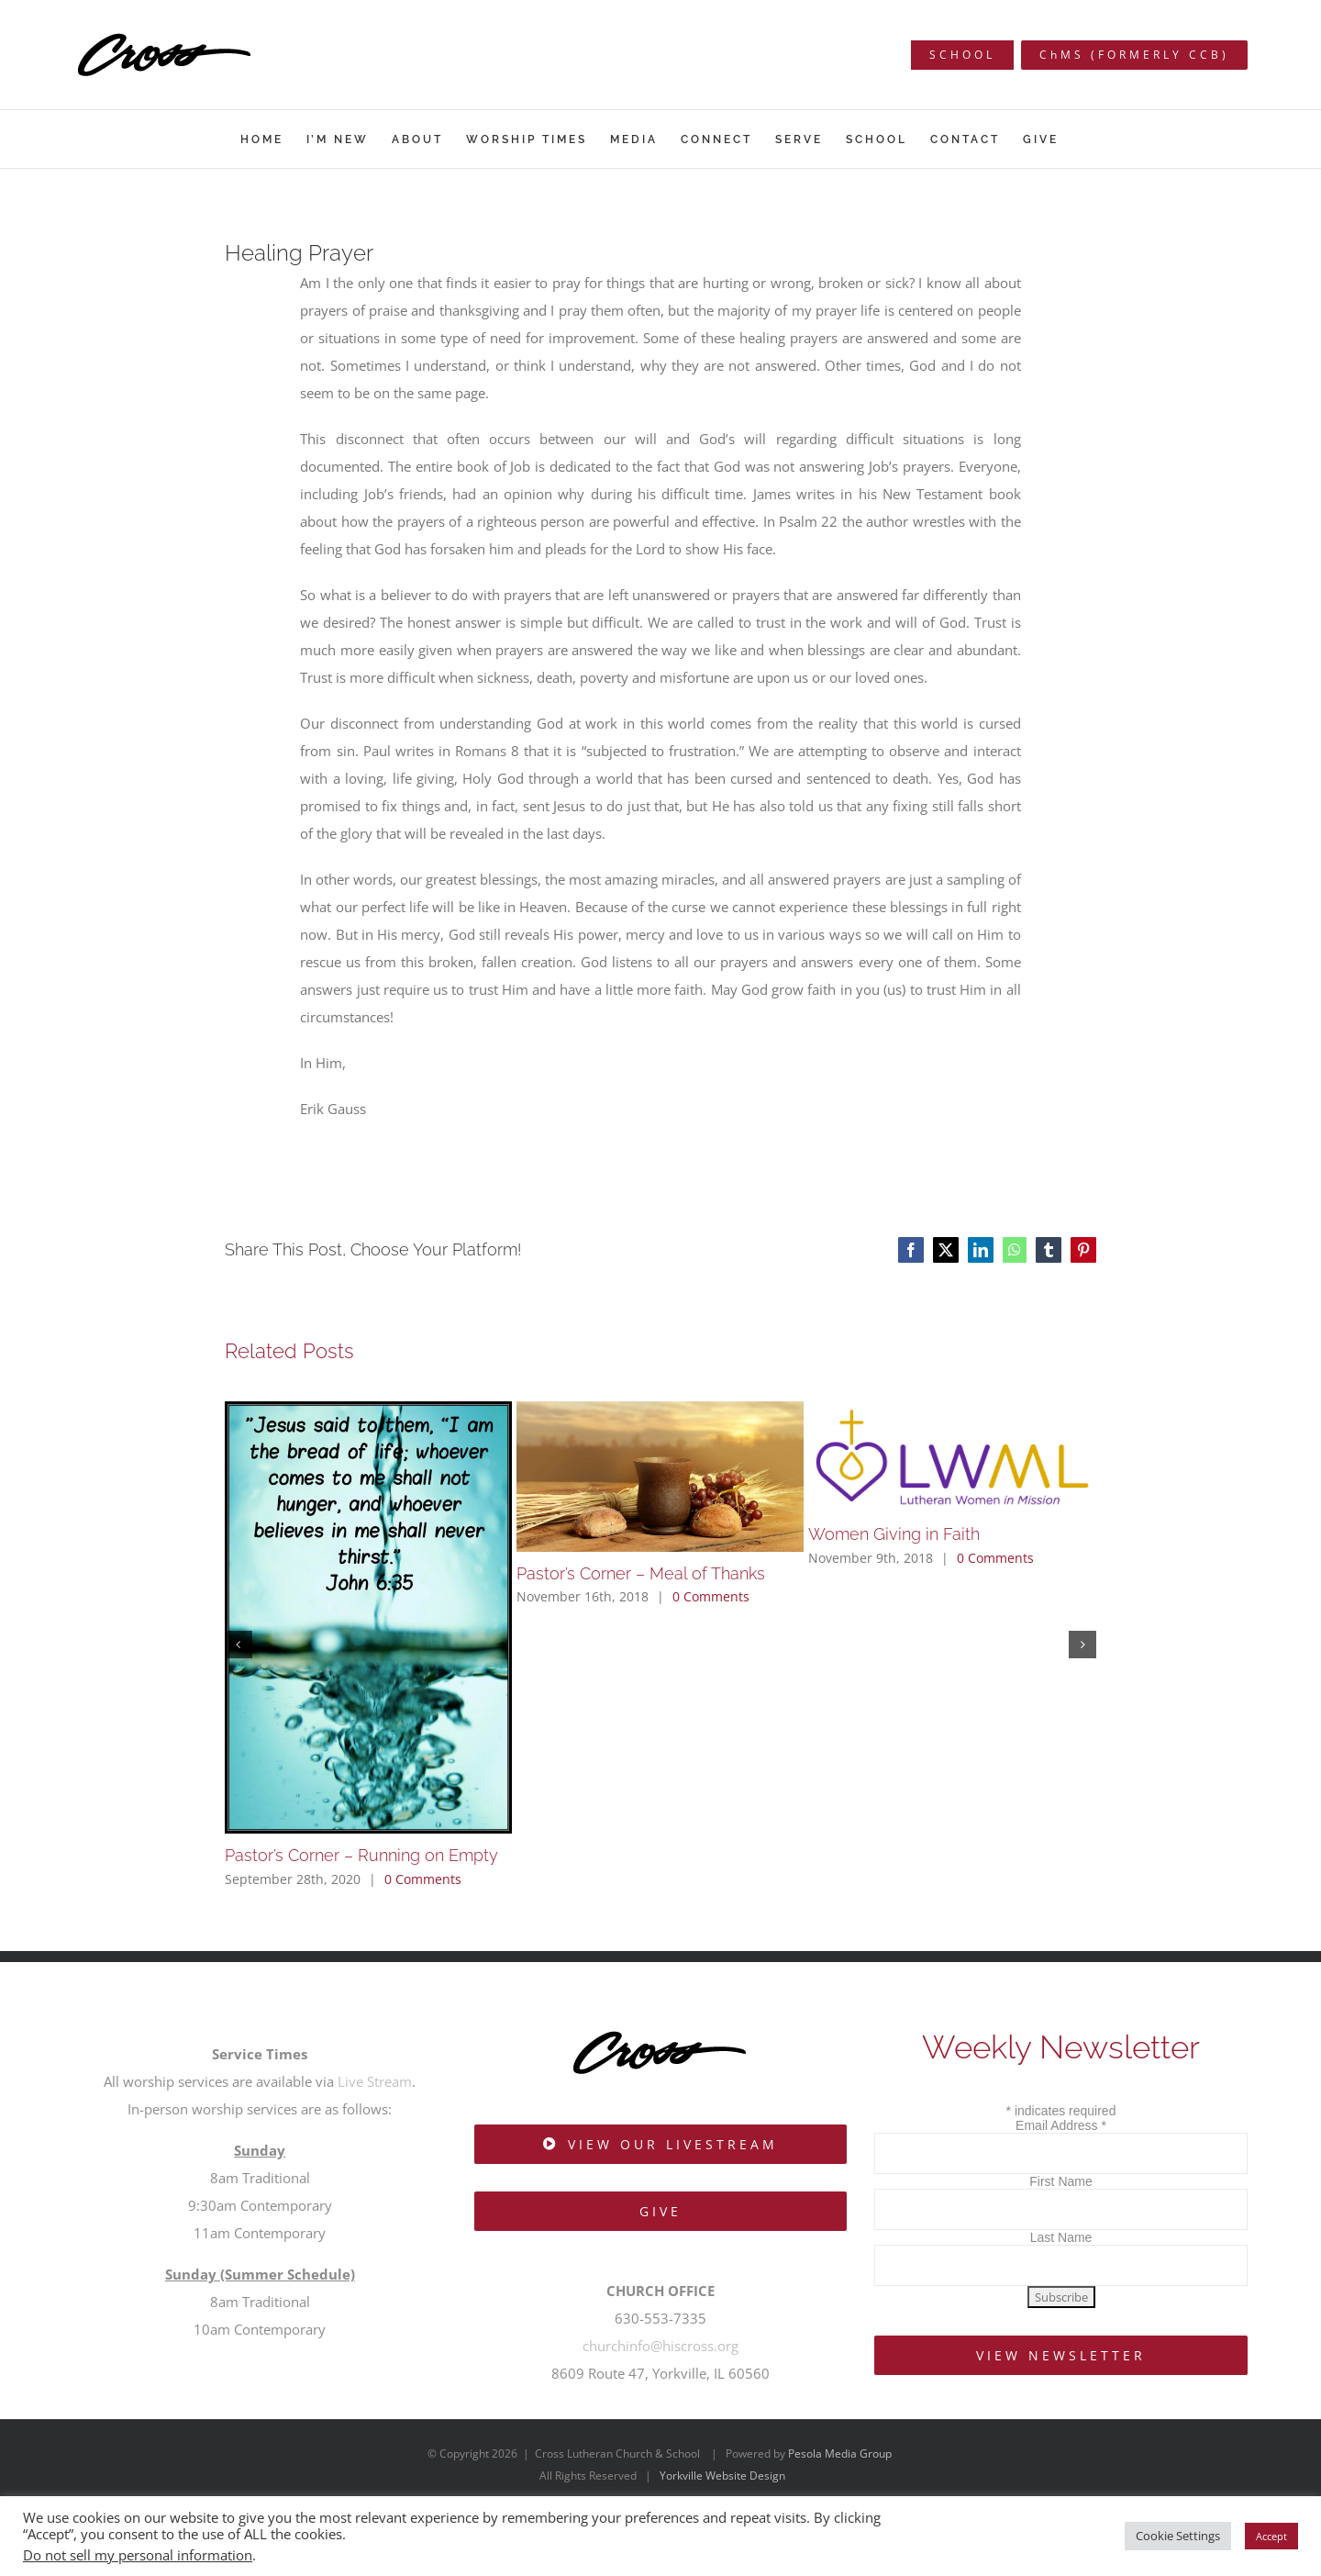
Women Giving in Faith (894, 1534)
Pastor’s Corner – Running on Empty (361, 1855)
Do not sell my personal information (137, 2555)
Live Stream (375, 2081)
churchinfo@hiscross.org (660, 2345)
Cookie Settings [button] (1178, 2535)
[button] (238, 1644)
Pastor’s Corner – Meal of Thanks (640, 1573)
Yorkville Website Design (722, 2475)
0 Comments (422, 1879)
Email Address (1061, 2125)
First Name (1060, 2181)
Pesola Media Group (840, 2453)
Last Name (1061, 2237)
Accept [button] (1271, 2536)
